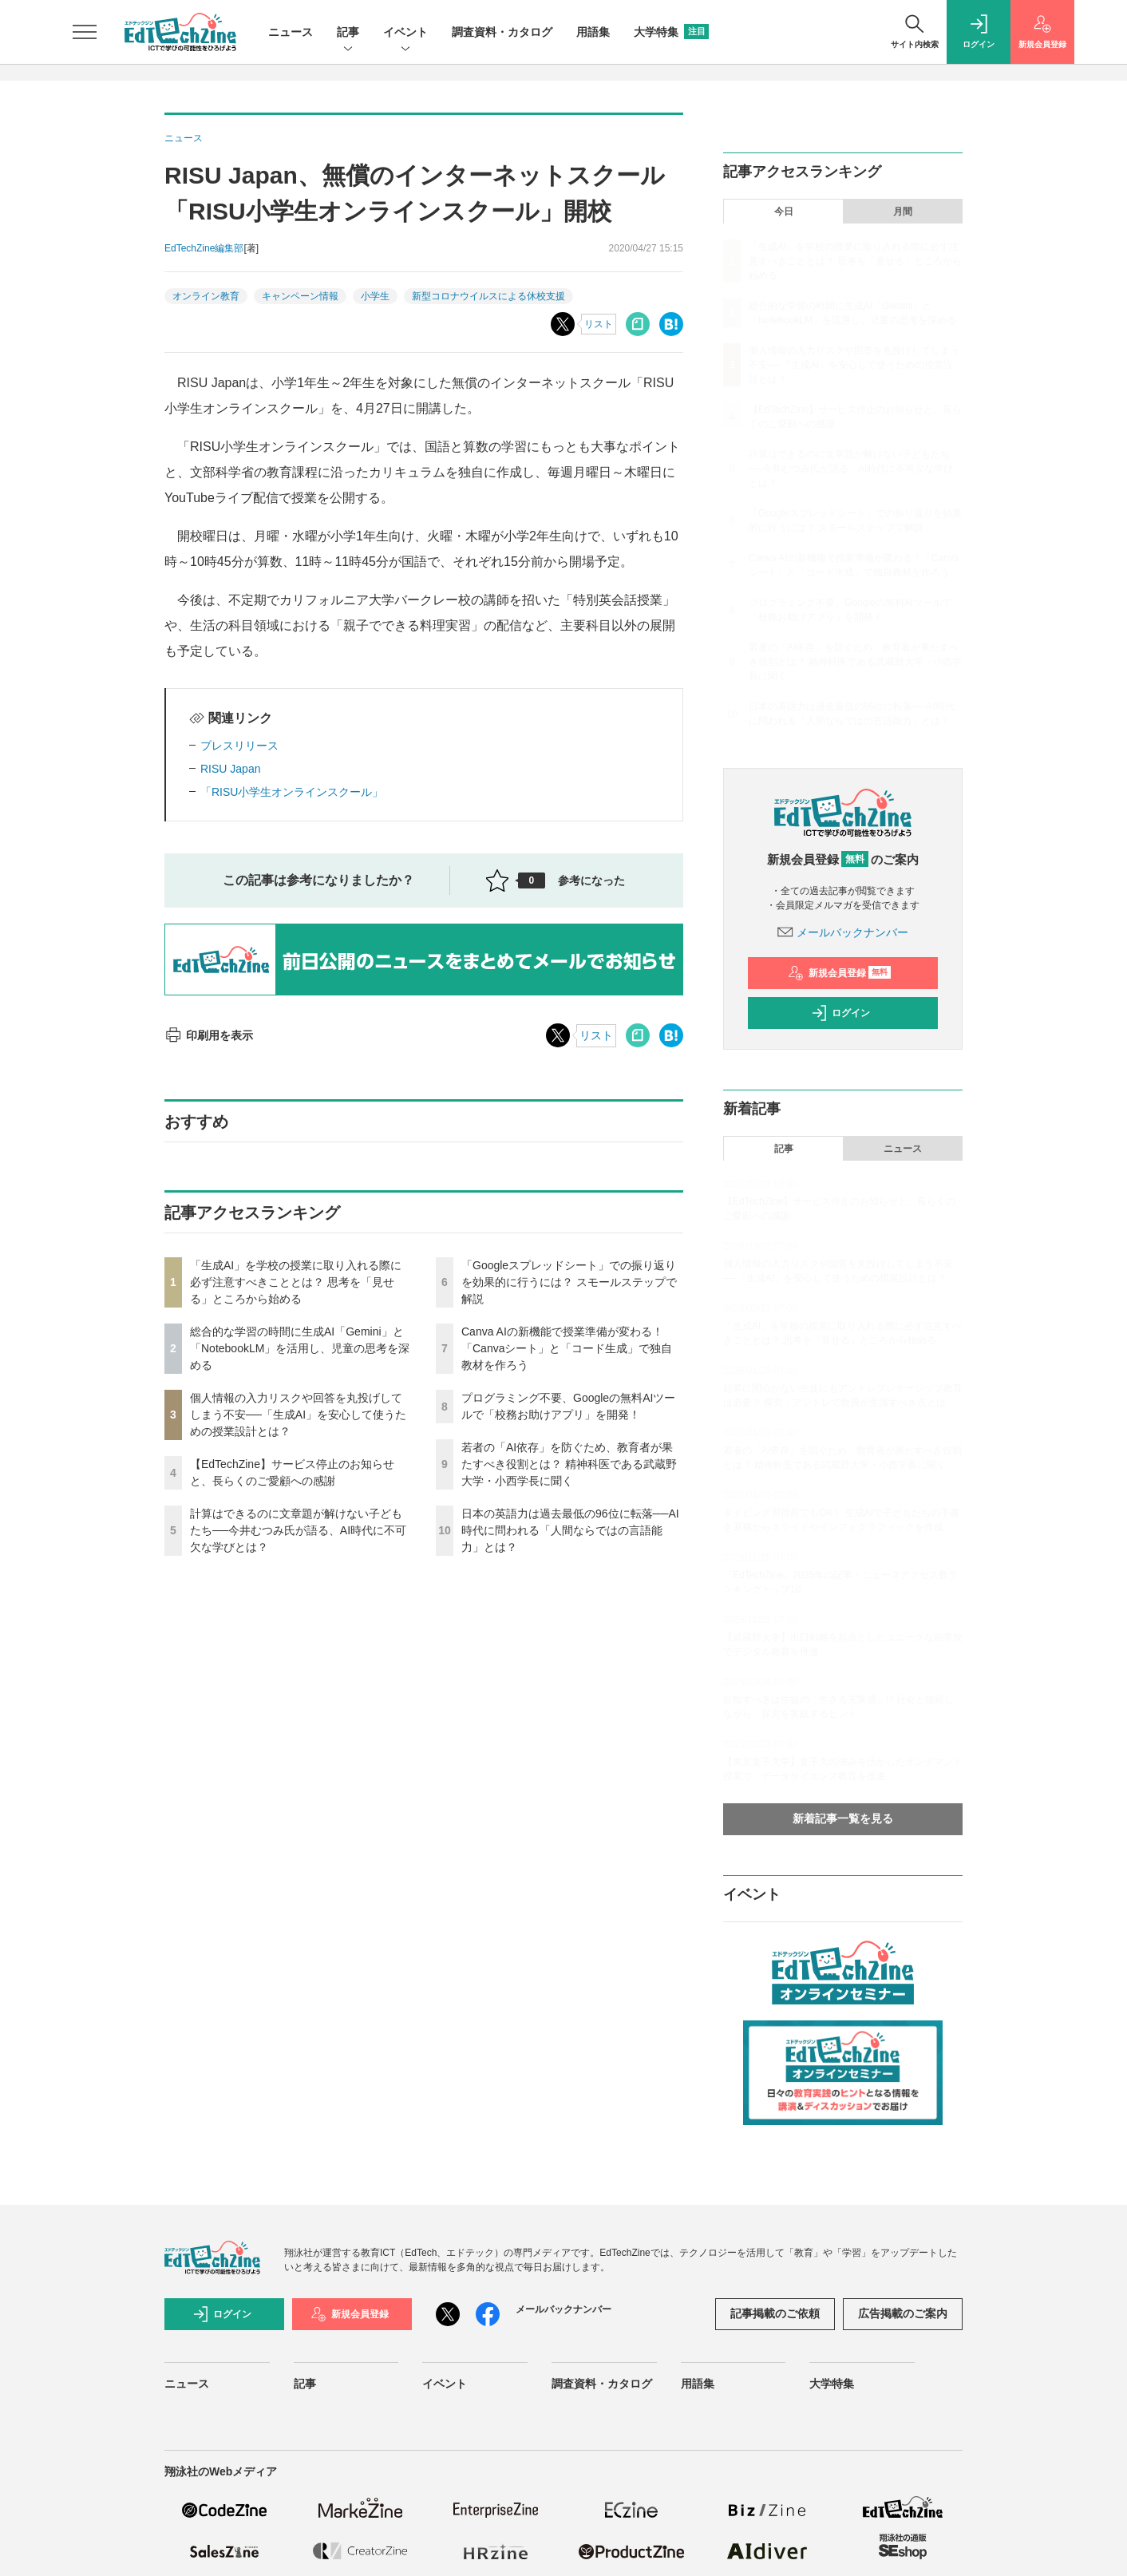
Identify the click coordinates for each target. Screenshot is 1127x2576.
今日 (783, 211)
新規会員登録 (839, 973)
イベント (405, 33)
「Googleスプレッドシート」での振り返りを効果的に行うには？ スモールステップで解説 (569, 1282)
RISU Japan (230, 768)
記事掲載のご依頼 (775, 2313)
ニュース (290, 32)
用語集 (593, 32)
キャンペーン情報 (300, 296)
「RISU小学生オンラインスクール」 (291, 791)
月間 (902, 211)
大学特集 (671, 32)
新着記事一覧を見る (843, 1818)
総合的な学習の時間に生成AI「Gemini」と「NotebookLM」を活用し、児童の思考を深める (299, 1348)
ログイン (840, 1013)
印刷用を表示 (208, 1035)
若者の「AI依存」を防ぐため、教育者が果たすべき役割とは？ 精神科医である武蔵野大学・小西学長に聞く (569, 1464)
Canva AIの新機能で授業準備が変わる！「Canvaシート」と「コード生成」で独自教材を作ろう (566, 1348)
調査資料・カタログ (502, 32)
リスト (598, 324)
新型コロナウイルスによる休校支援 (488, 296)
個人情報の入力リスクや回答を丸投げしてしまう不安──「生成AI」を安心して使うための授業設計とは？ (298, 1414)
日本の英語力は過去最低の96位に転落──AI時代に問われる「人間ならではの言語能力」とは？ (570, 1530)
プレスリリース (239, 745)
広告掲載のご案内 (902, 2313)
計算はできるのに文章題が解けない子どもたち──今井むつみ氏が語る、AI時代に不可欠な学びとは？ (298, 1530)
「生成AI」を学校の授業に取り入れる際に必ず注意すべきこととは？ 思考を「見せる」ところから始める (295, 1282)
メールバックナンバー (842, 932)
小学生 (375, 296)
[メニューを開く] (85, 32)
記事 (348, 33)
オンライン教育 (205, 296)
